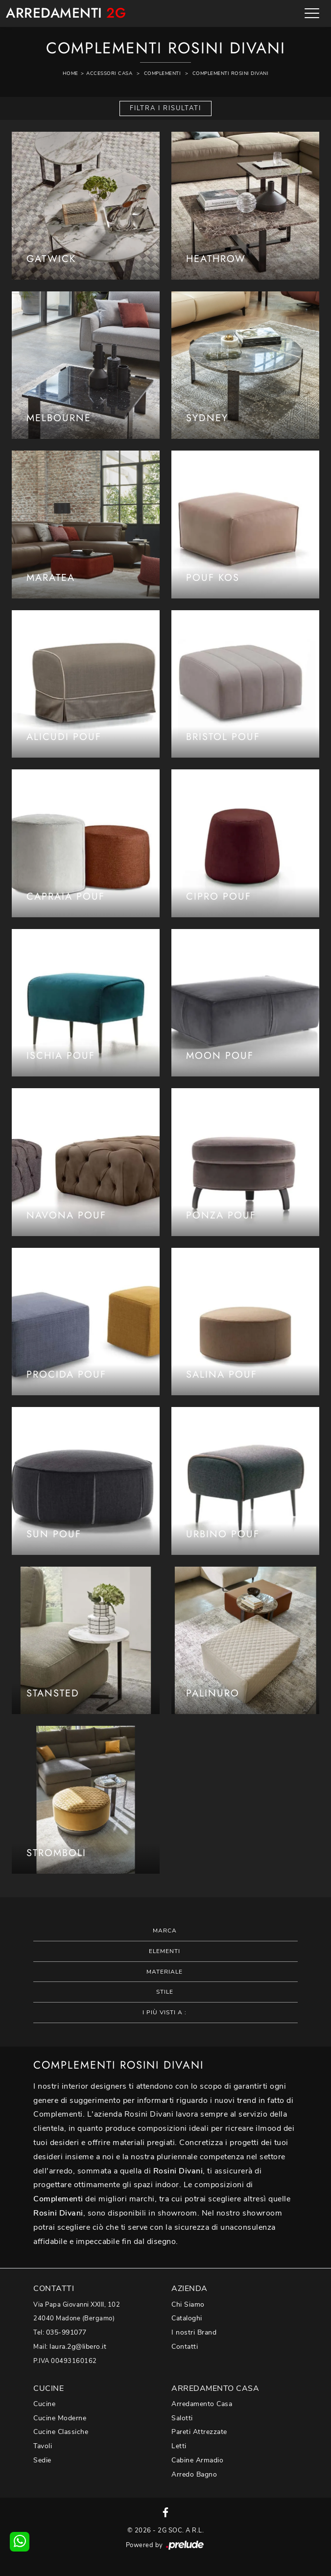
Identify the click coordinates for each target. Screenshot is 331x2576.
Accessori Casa (109, 73)
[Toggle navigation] (312, 13)
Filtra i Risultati (165, 108)
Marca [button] (165, 1930)
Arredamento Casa (201, 2404)
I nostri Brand (193, 2332)
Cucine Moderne (59, 2418)
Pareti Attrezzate (199, 2431)
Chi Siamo (188, 2304)
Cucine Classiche (60, 2431)
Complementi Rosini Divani (230, 73)
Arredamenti (66, 13)
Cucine (44, 2404)
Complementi (162, 73)
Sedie (42, 2460)
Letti (179, 2446)
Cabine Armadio (197, 2460)
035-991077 (66, 2332)
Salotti (182, 2418)
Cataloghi (186, 2318)
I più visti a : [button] (164, 2012)
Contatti (184, 2346)
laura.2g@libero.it (77, 2346)
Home (70, 73)
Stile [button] (164, 1992)
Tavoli (42, 2446)
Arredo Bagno (194, 2474)
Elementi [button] (164, 1951)
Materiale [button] (164, 1972)
